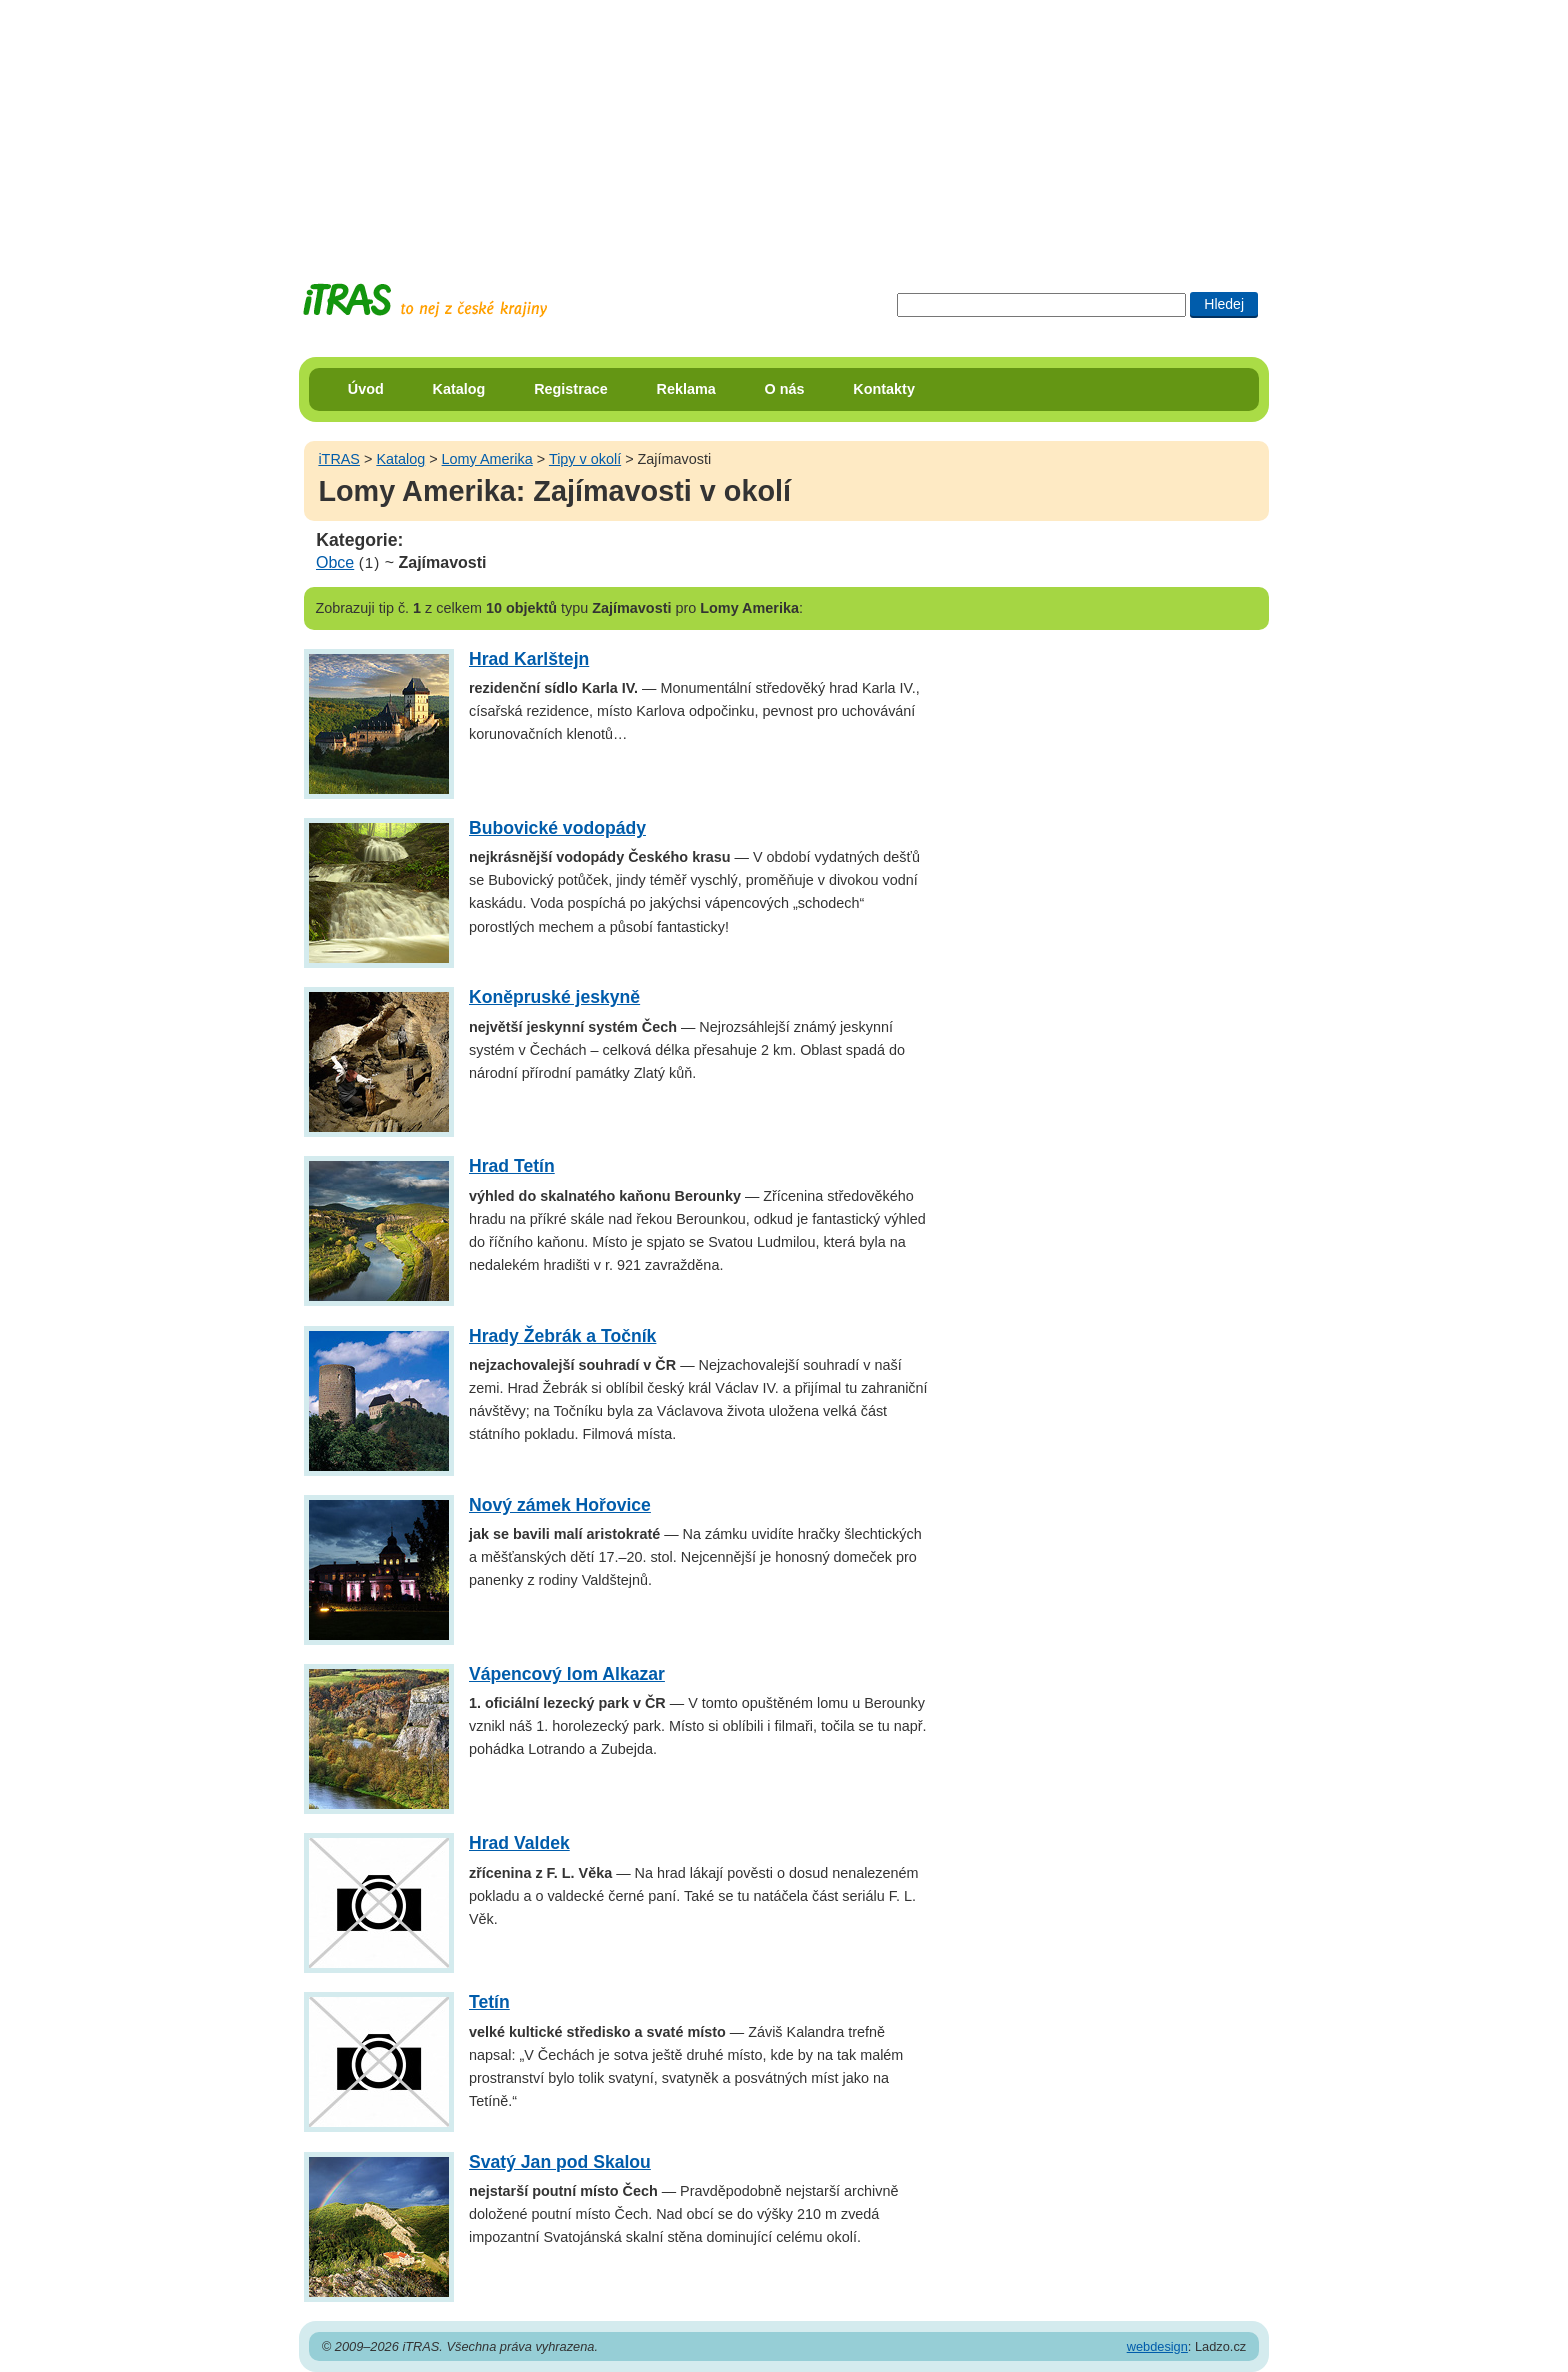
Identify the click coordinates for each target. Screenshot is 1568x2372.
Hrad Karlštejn (529, 659)
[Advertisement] (784, 125)
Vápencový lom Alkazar (567, 1674)
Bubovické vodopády (557, 828)
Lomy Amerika (487, 459)
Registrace (571, 389)
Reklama (686, 389)
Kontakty (884, 389)
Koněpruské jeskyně (554, 997)
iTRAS (339, 459)
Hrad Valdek (519, 1843)
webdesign (1157, 2346)
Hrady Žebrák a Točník (562, 1336)
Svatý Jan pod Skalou (560, 2162)
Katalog (459, 389)
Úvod (366, 389)
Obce (335, 562)
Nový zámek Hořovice (560, 1505)
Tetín (489, 2002)
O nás (785, 389)
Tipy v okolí (585, 459)
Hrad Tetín (512, 1166)
